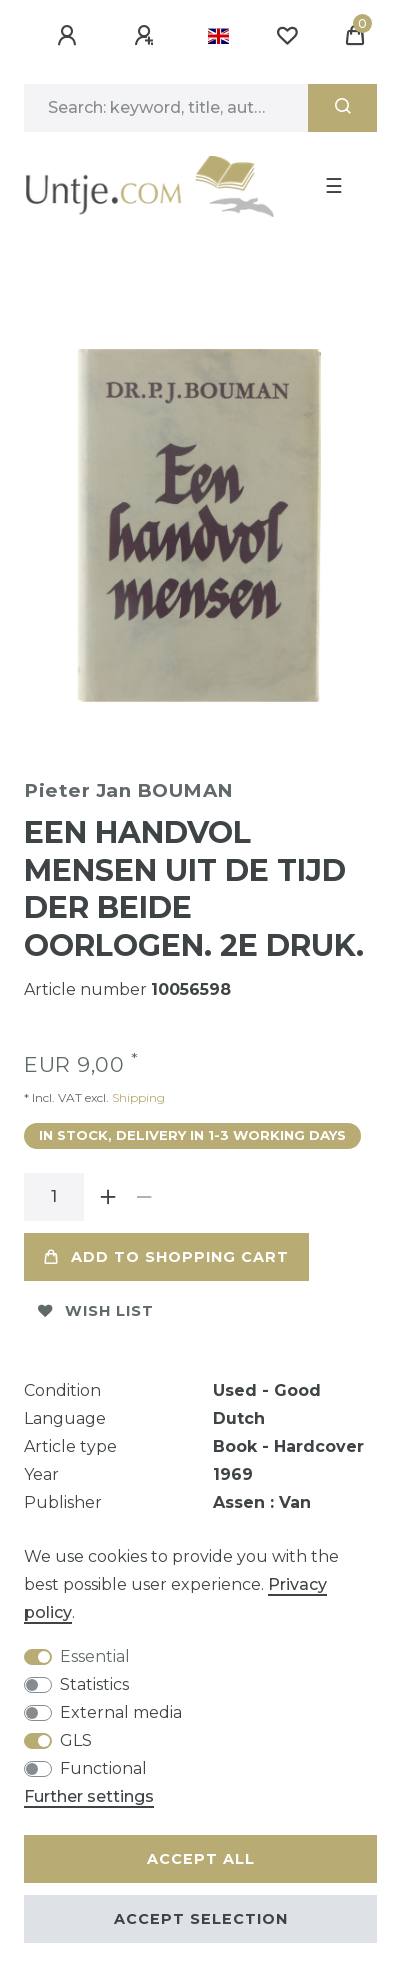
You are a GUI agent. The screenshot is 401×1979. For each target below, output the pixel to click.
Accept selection (201, 1919)
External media (121, 1712)
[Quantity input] (54, 1197)
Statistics (94, 1684)
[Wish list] (287, 36)
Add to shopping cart (166, 1257)
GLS (76, 1740)
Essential (95, 1656)
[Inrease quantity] (108, 1197)
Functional (103, 1768)
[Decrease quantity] (144, 1197)
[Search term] (166, 108)
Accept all (201, 1859)
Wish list (96, 1311)
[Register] (147, 36)
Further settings (89, 1796)
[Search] (342, 108)
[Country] (218, 36)
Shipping (137, 1097)
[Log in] (70, 36)
